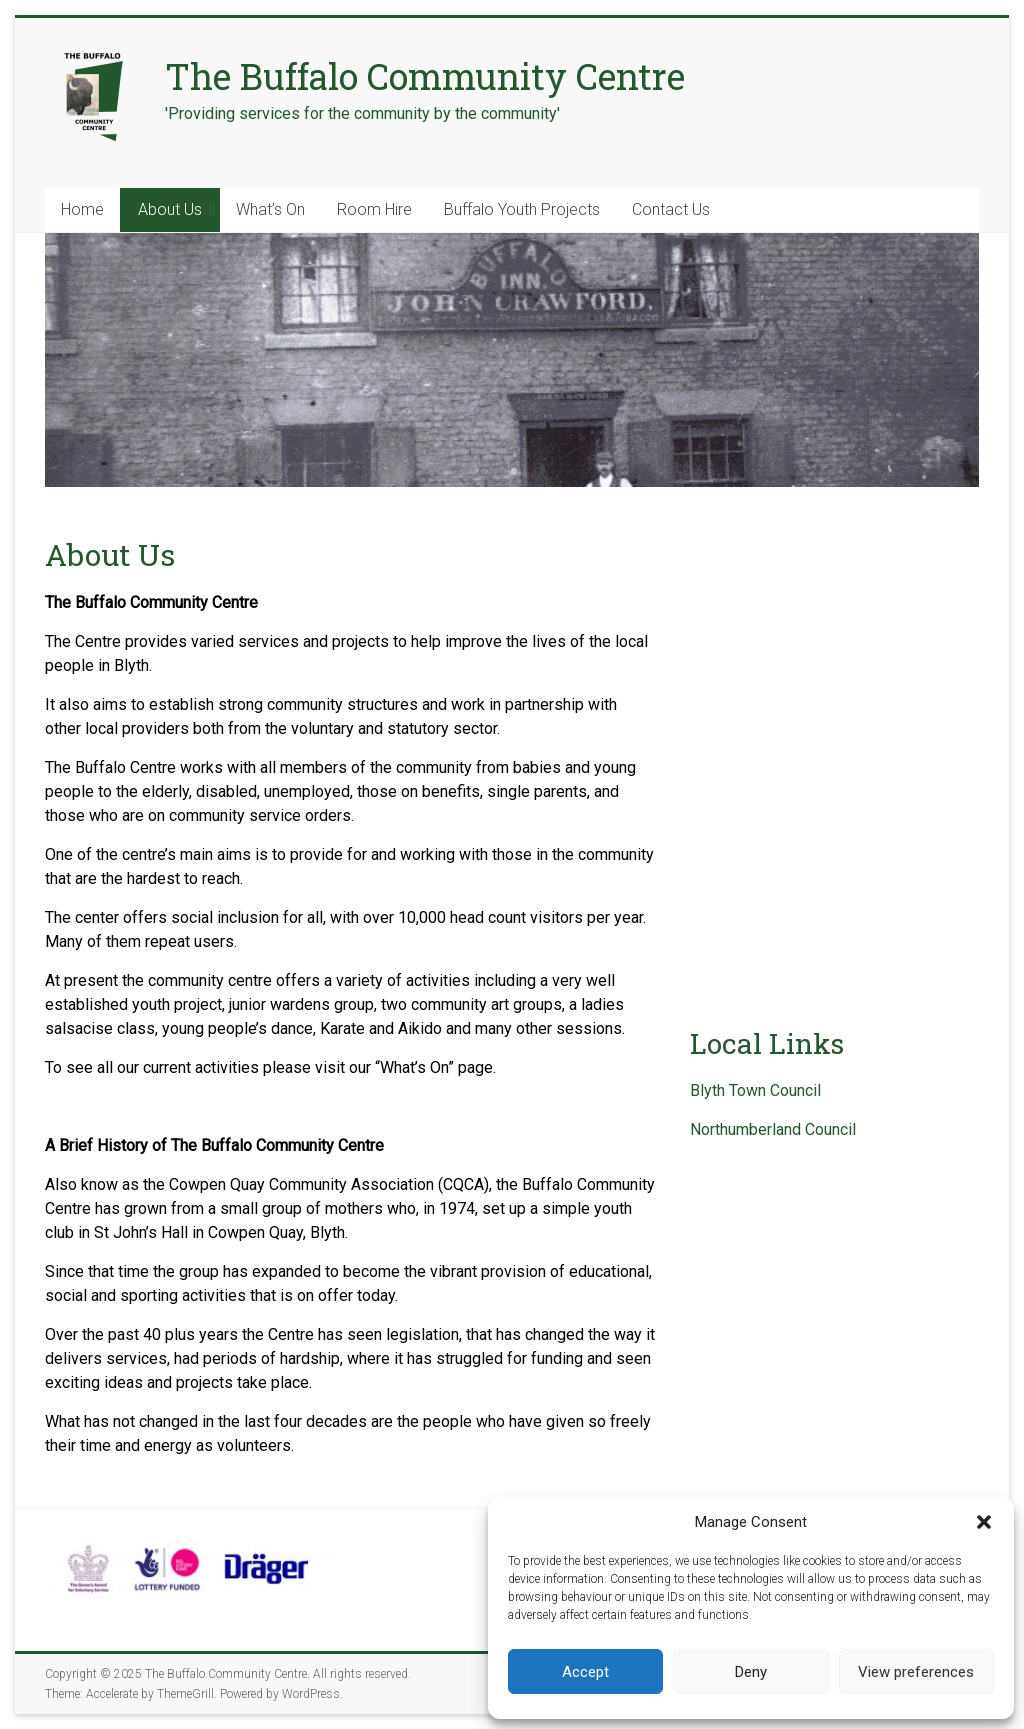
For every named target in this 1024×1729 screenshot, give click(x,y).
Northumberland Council (773, 1129)
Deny (751, 1672)
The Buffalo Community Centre (425, 76)
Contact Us (671, 209)
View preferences (916, 1672)
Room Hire (374, 209)
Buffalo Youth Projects (522, 209)
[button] (984, 1522)
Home (82, 209)
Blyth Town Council (755, 1090)
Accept (585, 1672)
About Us (170, 209)
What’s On (270, 209)
